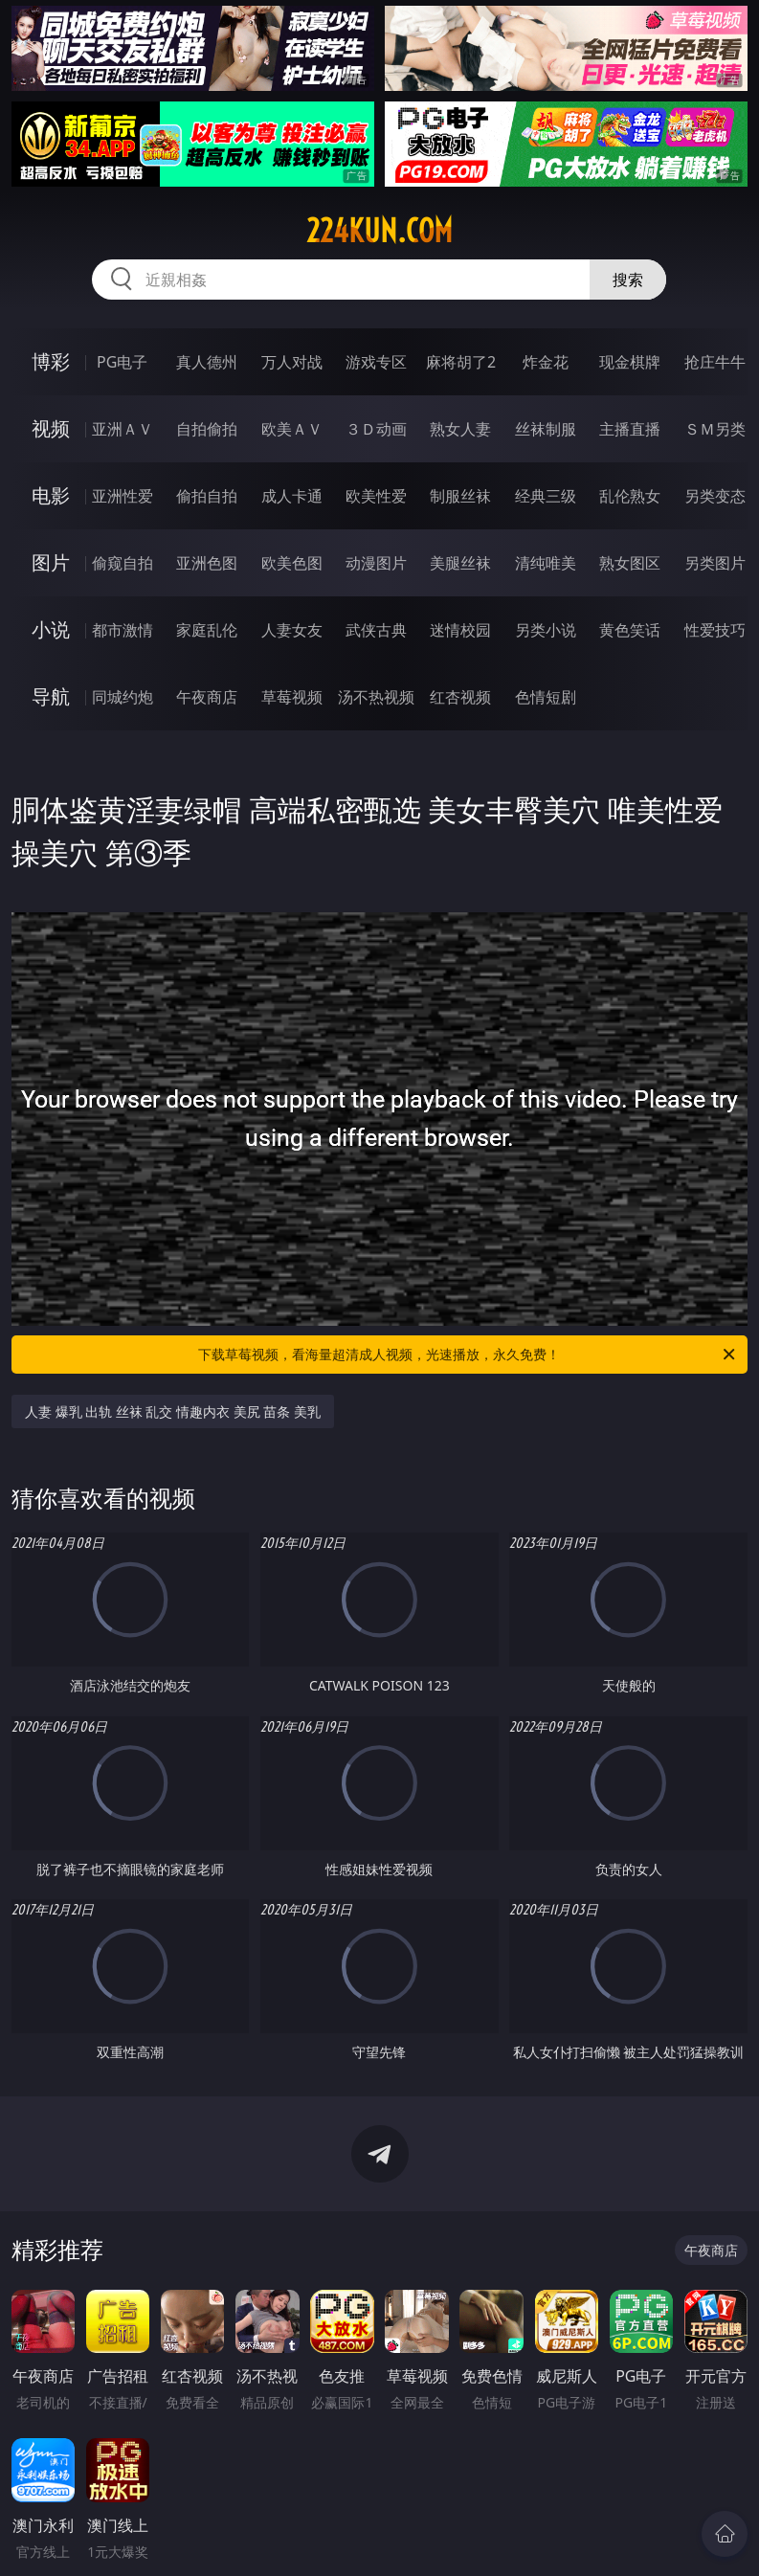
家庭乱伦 (206, 629)
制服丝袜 (460, 495)
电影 (51, 495)
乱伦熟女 (629, 495)
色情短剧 (545, 696)
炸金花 (546, 361)
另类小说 (545, 629)
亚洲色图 (206, 562)
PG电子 (122, 361)
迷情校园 (460, 629)
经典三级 (545, 495)
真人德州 (206, 361)
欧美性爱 (376, 495)
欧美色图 (292, 562)
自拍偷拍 (206, 428)
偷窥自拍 (122, 562)
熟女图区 (629, 562)
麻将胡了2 (461, 361)
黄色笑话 (629, 629)
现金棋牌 (629, 361)
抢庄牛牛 (715, 361)
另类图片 (715, 562)
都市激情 (122, 629)
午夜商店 (206, 696)
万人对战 (292, 361)
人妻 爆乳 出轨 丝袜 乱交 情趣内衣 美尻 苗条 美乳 (173, 1411)
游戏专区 (376, 361)
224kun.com (379, 231)
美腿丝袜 (460, 562)
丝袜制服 (545, 428)
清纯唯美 (545, 562)
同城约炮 (122, 696)
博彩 (51, 361)
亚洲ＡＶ (122, 428)
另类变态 (715, 495)
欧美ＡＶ (292, 428)
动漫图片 (376, 562)
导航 (51, 696)
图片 (51, 562)
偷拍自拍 (206, 495)
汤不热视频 (376, 696)
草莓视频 (292, 696)
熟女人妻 (460, 428)
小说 (51, 629)
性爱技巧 (715, 629)
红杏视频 (460, 696)
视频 (51, 428)
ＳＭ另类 (715, 428)
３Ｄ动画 (376, 428)
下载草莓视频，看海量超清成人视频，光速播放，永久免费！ (468, 1354)
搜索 (628, 279)
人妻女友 (292, 629)
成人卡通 (292, 495)
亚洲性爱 (122, 495)
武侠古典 (376, 629)
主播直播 (629, 428)
